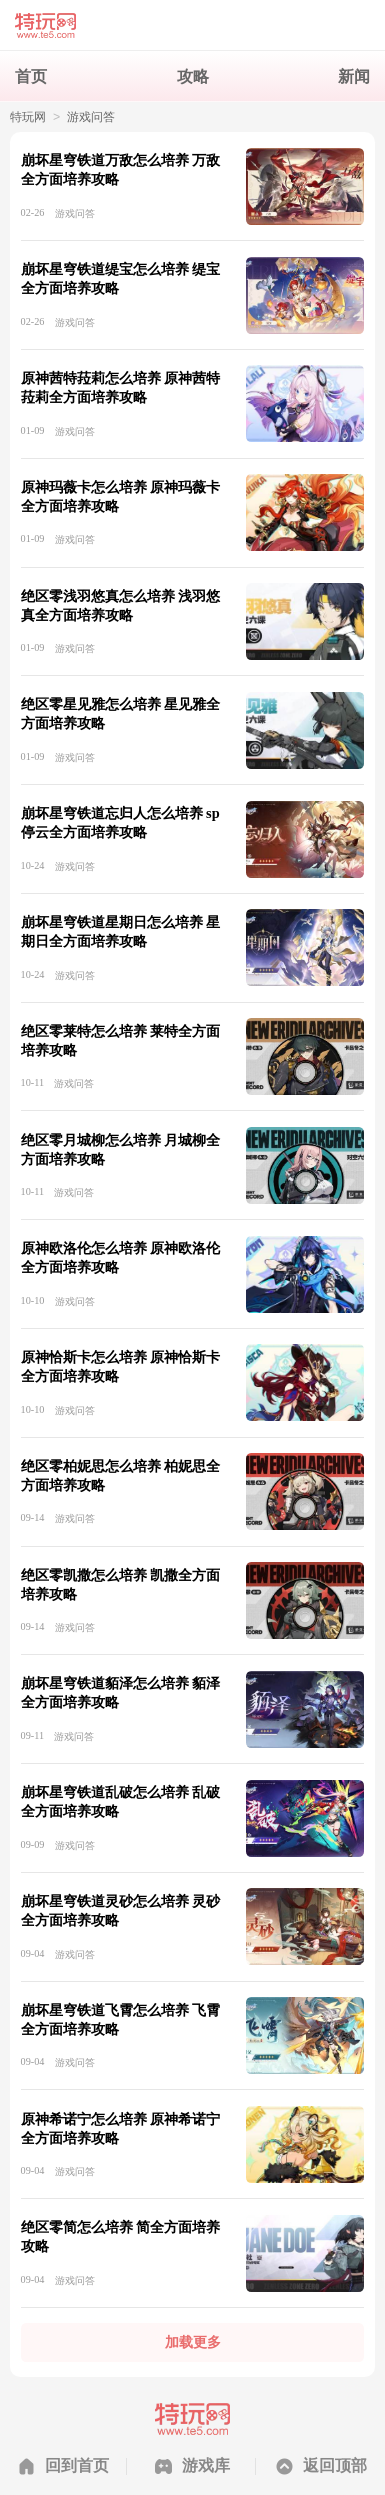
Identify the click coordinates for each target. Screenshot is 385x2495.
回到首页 (77, 2465)
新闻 (354, 76)
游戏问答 (91, 117)
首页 (31, 76)
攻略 (193, 76)
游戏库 (206, 2465)
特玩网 (28, 117)
